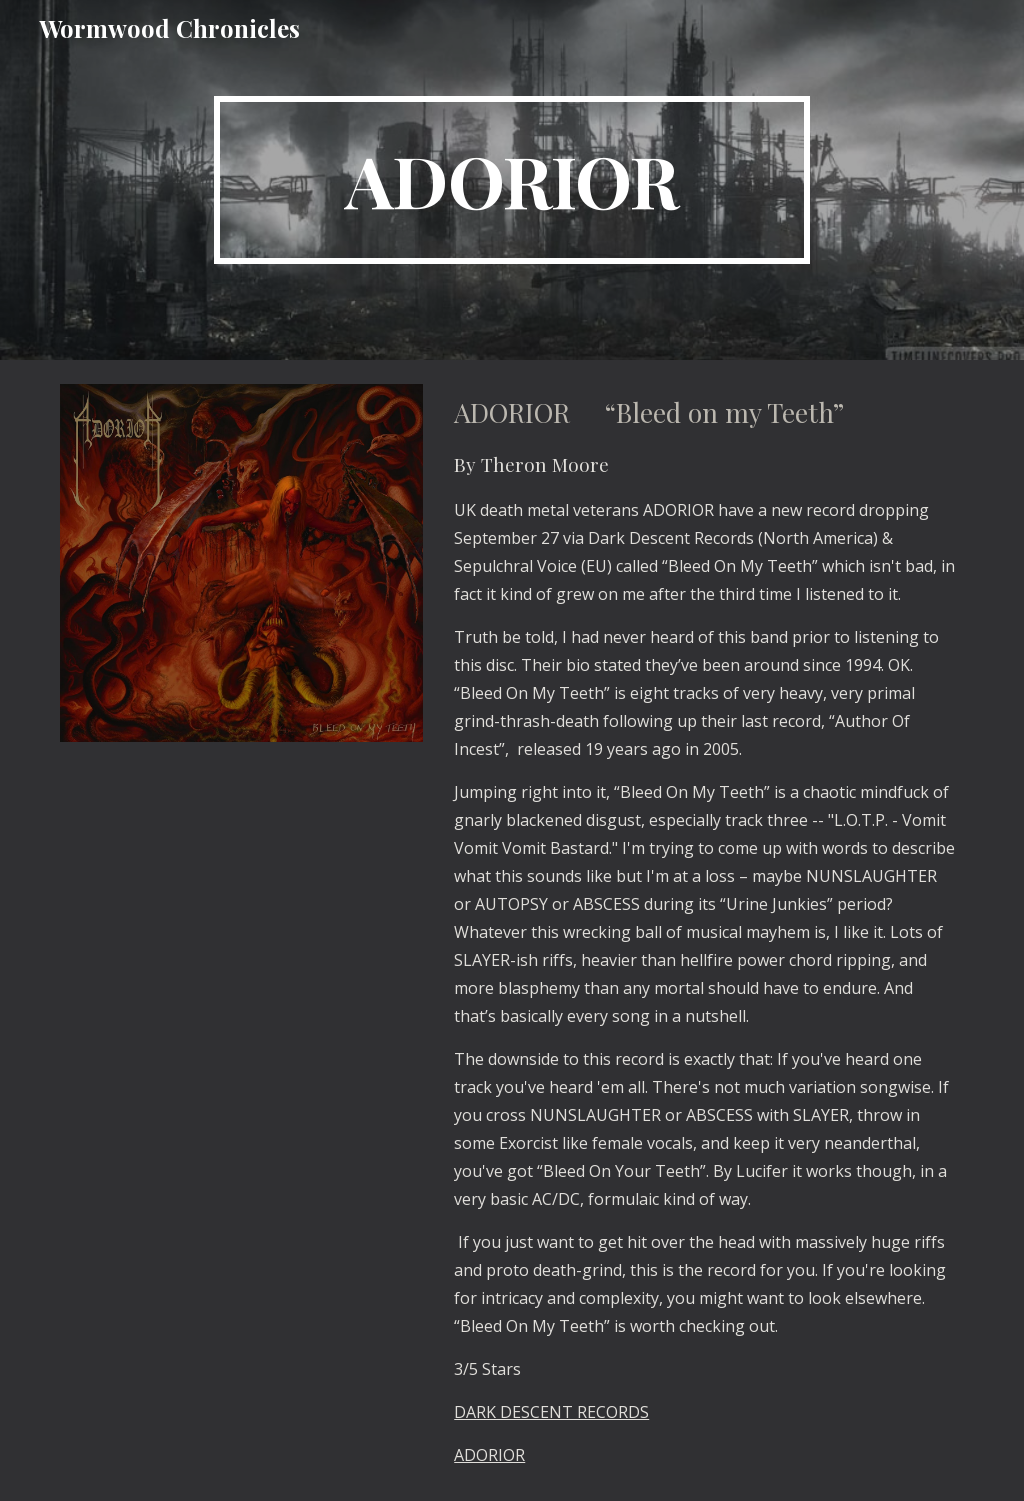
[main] (511, 180)
